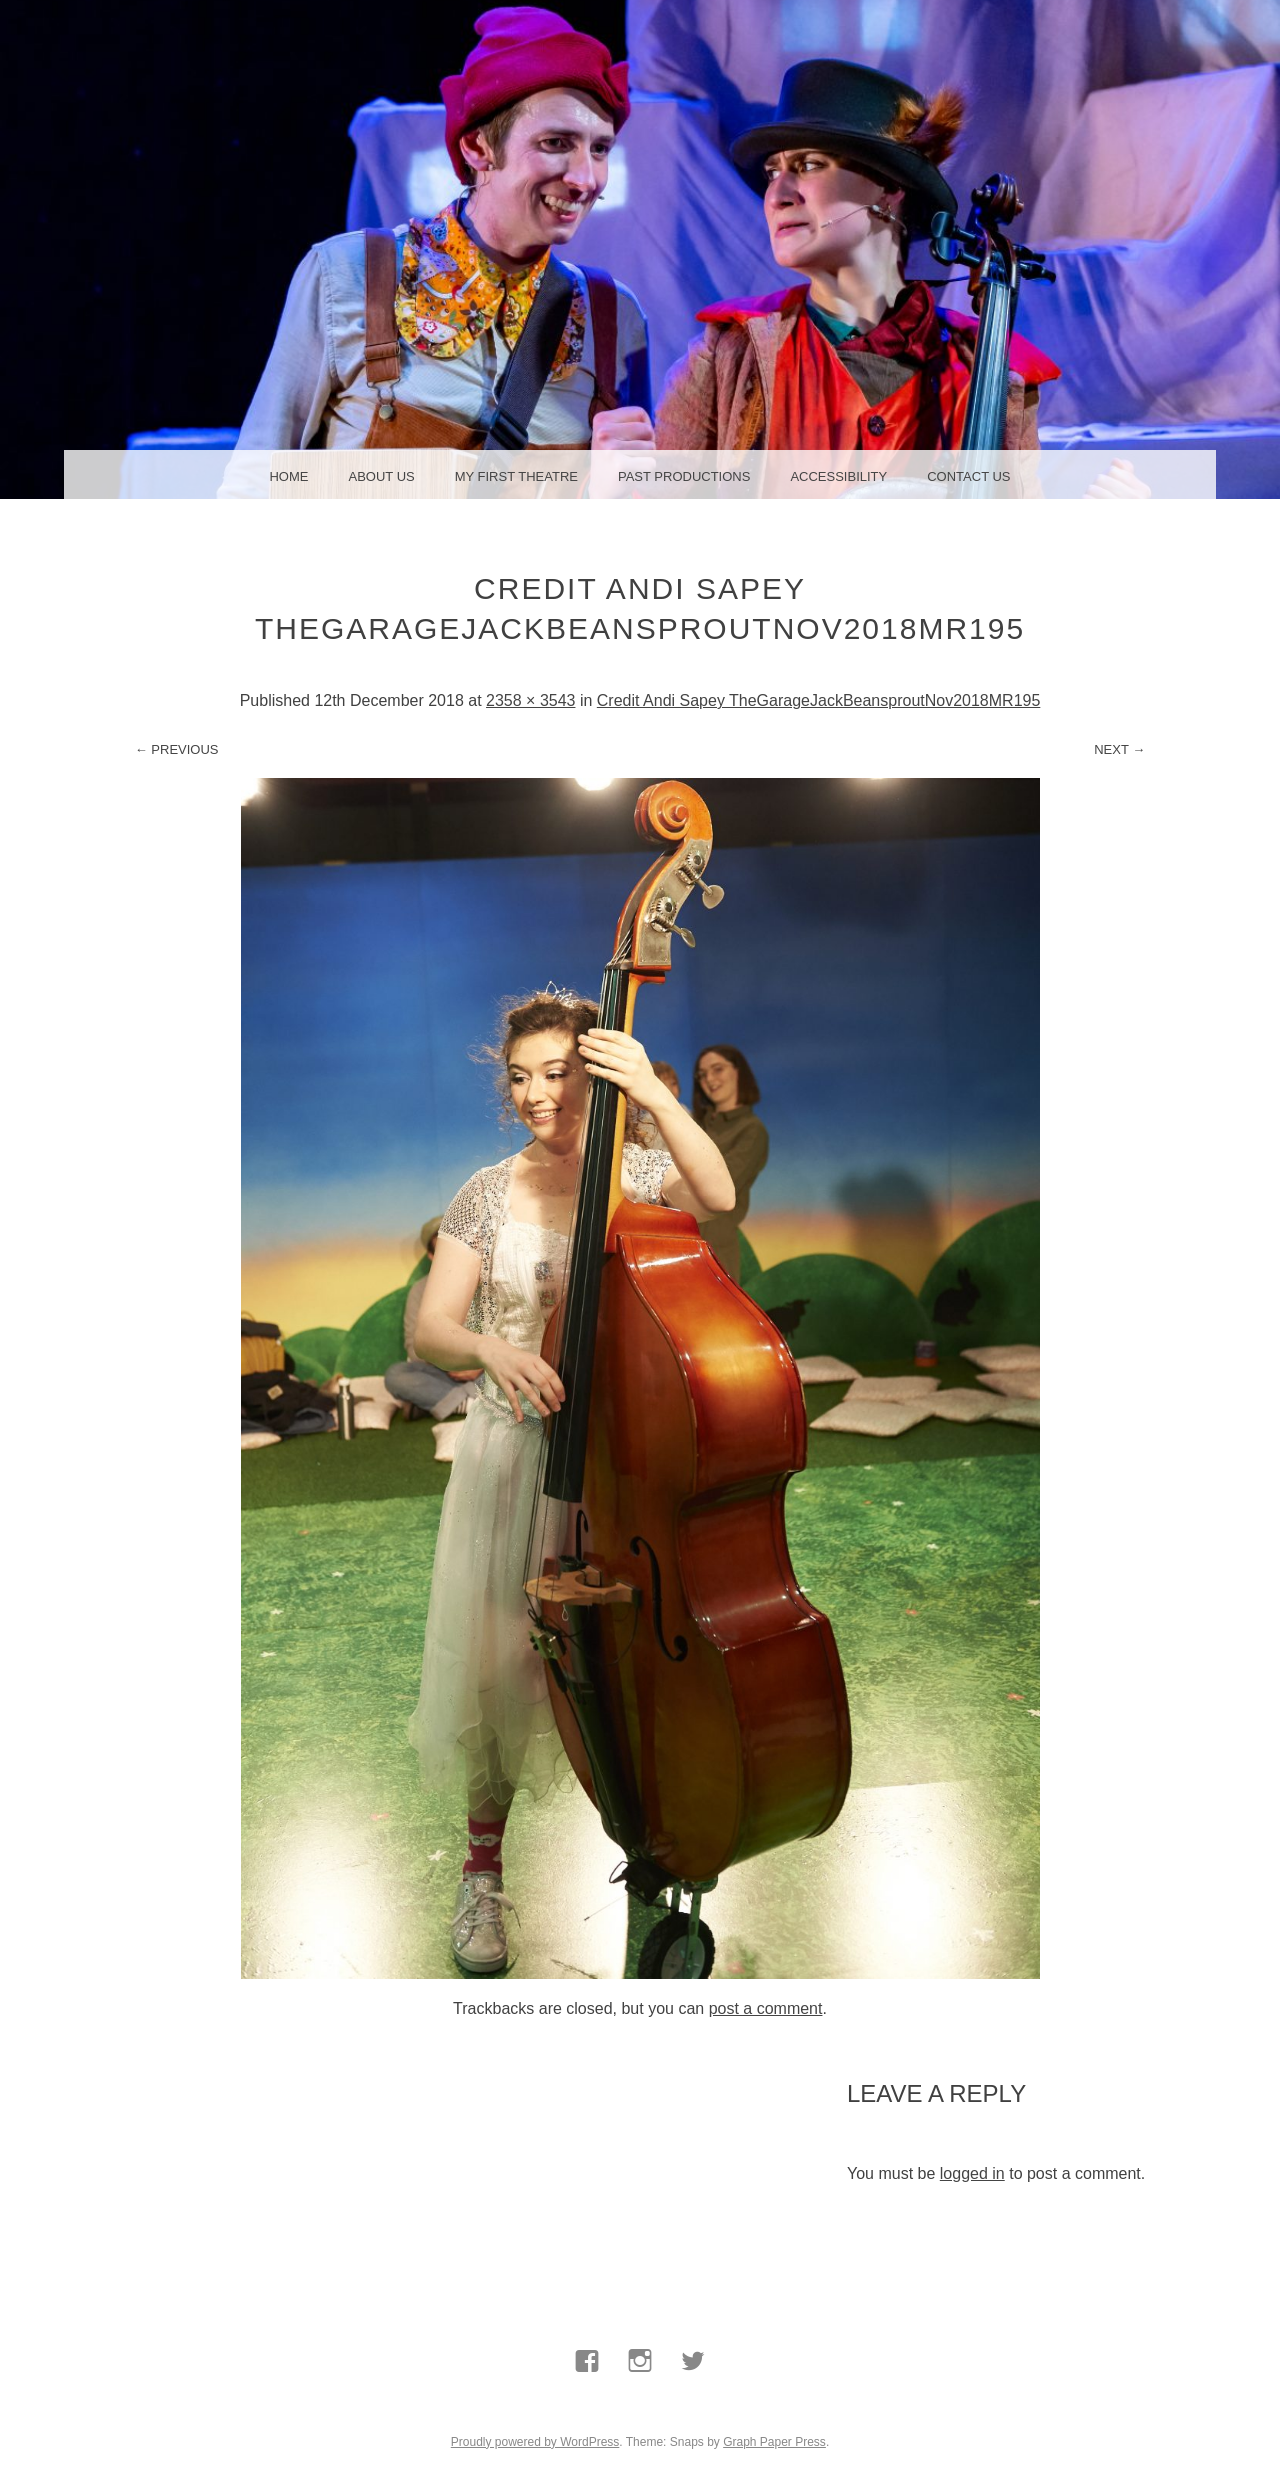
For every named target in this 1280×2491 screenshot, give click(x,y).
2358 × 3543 (530, 700)
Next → (1119, 749)
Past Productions (684, 476)
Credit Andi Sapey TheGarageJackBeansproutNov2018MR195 (819, 700)
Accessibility (838, 476)
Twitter (693, 2407)
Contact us (968, 476)
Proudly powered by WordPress (535, 2442)
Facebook (586, 2407)
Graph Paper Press (774, 2442)
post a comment (766, 2008)
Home (288, 476)
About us (381, 476)
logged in (972, 2173)
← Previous (177, 749)
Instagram (640, 2407)
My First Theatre (516, 476)
